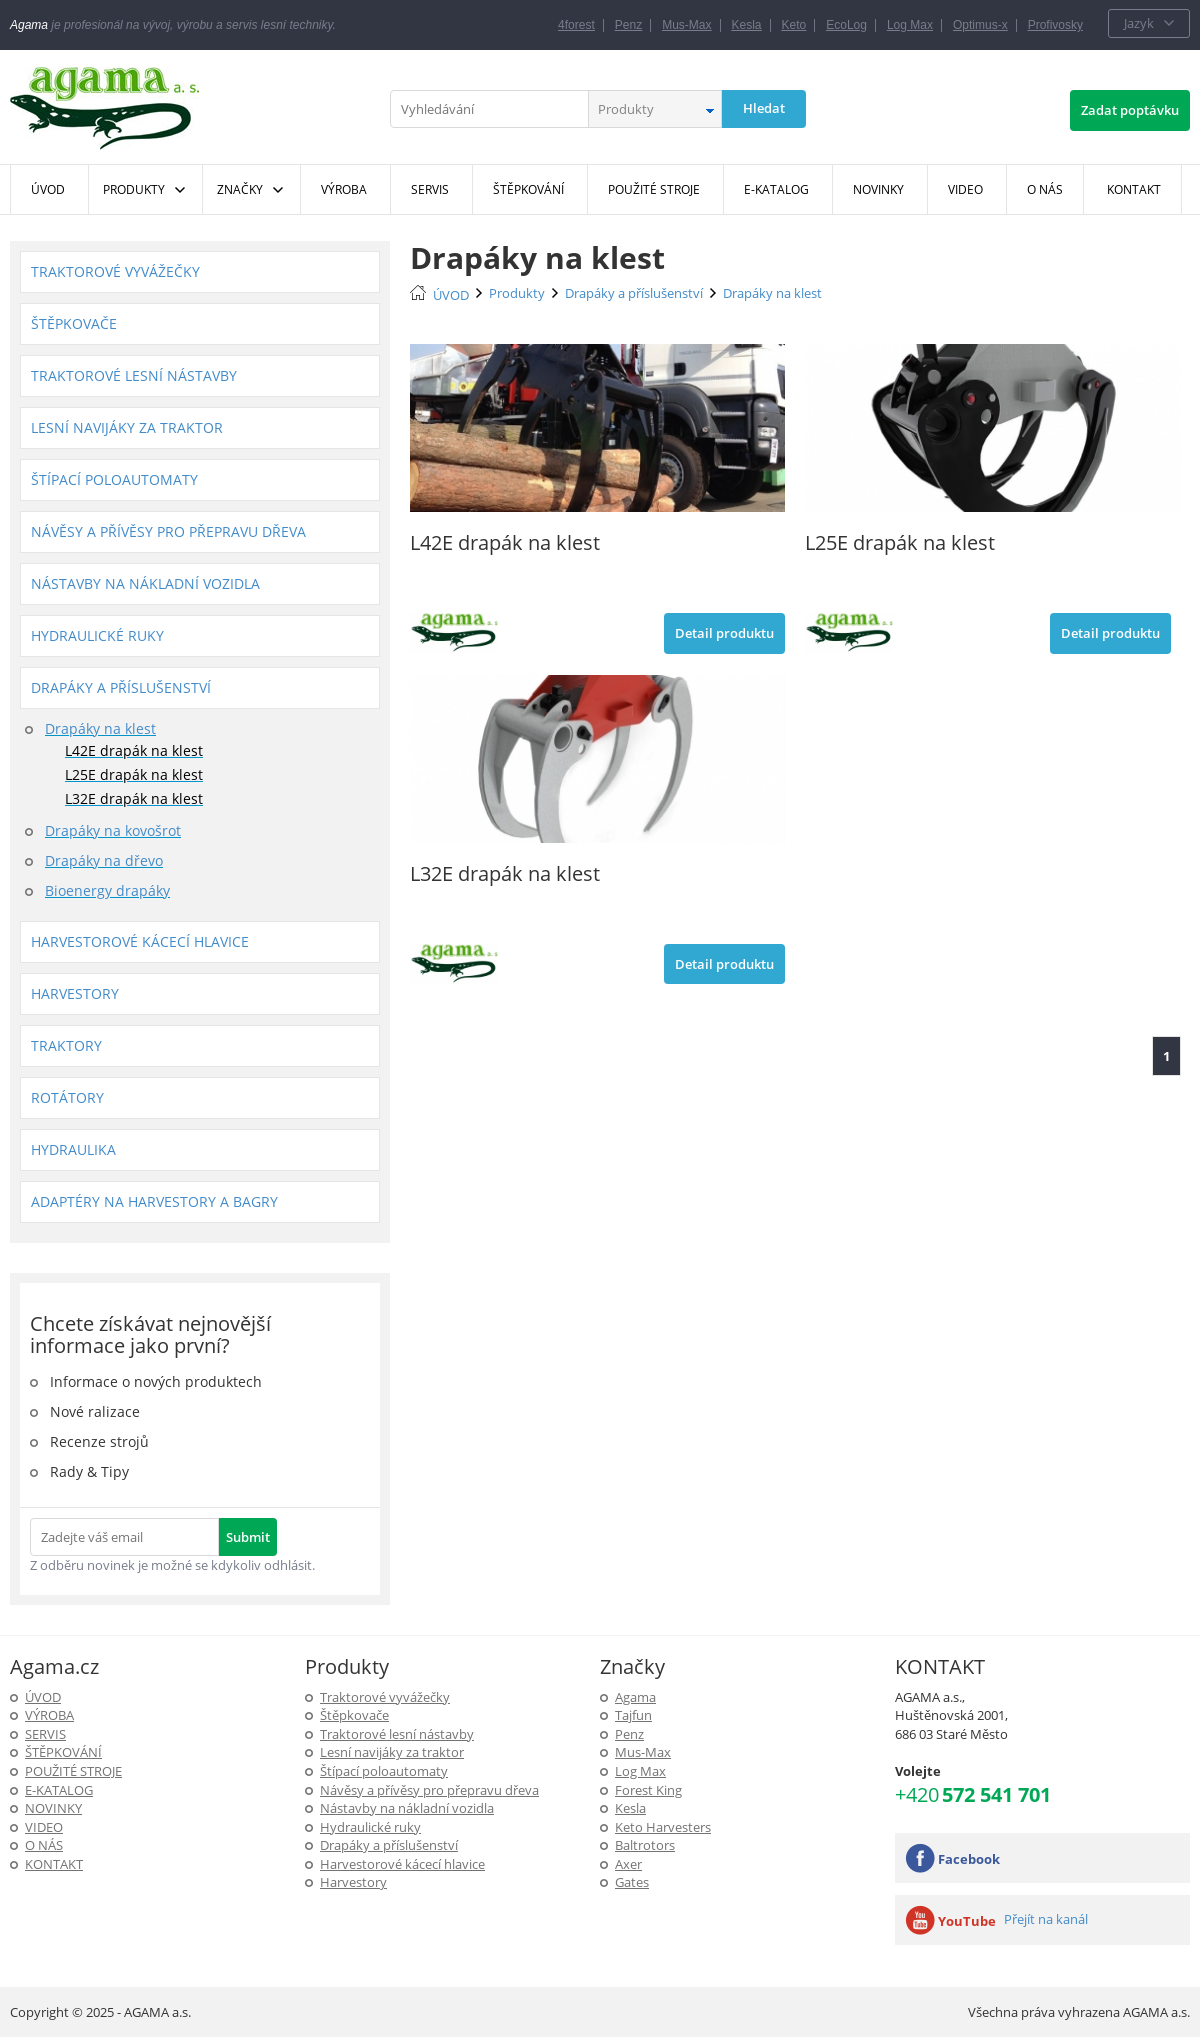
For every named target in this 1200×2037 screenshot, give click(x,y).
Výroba (49, 1715)
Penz (628, 25)
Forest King (648, 1790)
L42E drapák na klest (134, 750)
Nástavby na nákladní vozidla (145, 583)
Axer (628, 1864)
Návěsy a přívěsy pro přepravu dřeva (168, 531)
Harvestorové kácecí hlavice (140, 941)
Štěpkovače (74, 323)
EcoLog (846, 25)
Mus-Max (686, 25)
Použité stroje (73, 1771)
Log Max (910, 25)
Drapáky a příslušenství (121, 687)
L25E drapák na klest (134, 774)
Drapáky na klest (100, 728)
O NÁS (44, 1845)
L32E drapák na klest (134, 798)
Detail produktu (724, 633)
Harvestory (75, 993)
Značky (240, 189)
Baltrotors (645, 1845)
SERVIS (45, 1734)
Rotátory (67, 1097)
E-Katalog (59, 1790)
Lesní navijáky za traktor (127, 427)
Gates (632, 1882)
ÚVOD (451, 295)
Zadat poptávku (1130, 110)
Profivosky (1055, 25)
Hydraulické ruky (97, 635)
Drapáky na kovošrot (113, 830)
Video (44, 1827)
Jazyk (1139, 23)
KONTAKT (54, 1864)
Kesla (747, 25)
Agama (635, 1697)
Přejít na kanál (1046, 1919)
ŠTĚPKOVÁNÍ (63, 1752)
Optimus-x (980, 25)
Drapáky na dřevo (104, 860)
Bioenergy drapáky (107, 890)
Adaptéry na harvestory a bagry (154, 1201)
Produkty (134, 189)
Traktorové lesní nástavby (134, 375)
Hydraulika (73, 1149)
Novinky (53, 1808)
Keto (794, 25)
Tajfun (633, 1715)
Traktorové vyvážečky (115, 271)
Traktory (66, 1045)
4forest (576, 25)
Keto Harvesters (663, 1827)
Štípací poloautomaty (114, 479)
